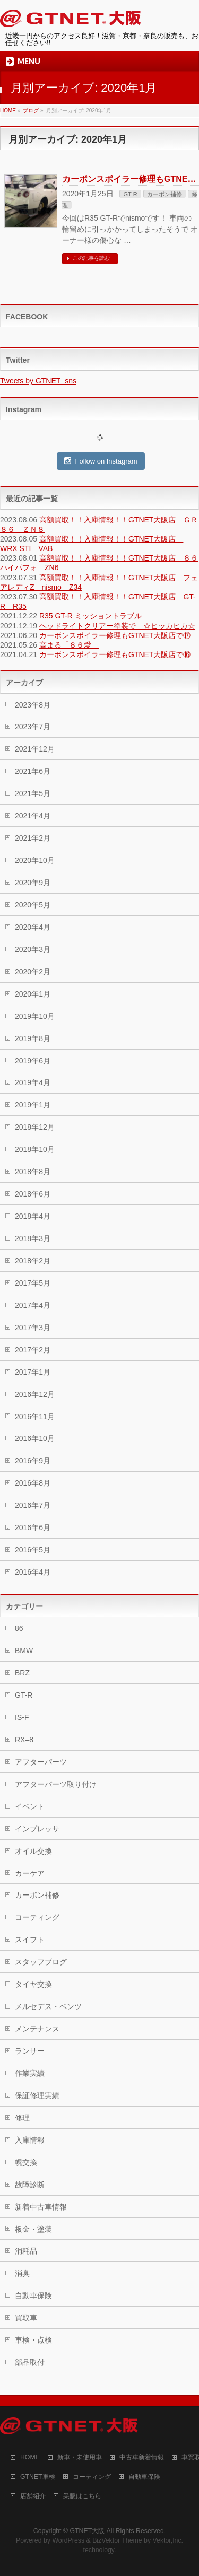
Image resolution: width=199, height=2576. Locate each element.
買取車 (26, 2317)
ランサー (30, 2051)
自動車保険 (33, 2295)
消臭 (22, 2273)
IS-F (22, 1717)
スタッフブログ (41, 1962)
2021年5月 (32, 793)
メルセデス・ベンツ (48, 2006)
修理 (22, 2118)
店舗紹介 (33, 2496)
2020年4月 (32, 927)
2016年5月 (32, 1549)
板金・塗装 (33, 2229)
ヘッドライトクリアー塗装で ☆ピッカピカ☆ (117, 626)
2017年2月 (32, 1350)
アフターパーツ (41, 1762)
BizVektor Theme (117, 2540)
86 (19, 1628)
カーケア (30, 1873)
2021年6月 (32, 771)
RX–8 (24, 1739)
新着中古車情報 (41, 2207)
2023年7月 (32, 726)
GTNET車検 (37, 2477)
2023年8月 (32, 705)
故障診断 (30, 2184)
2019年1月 (32, 1105)
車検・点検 (33, 2340)
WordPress (68, 2540)
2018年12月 (35, 1127)
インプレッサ (37, 1828)
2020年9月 (32, 882)
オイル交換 (33, 1851)
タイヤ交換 (33, 1984)
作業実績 (30, 2073)
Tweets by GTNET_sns (38, 381)
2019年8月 (32, 1038)
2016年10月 (35, 1438)
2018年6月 (32, 1194)
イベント (30, 1806)
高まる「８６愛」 (69, 645)
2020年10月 (35, 860)
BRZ (22, 1673)
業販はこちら (82, 2496)
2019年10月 (35, 1016)
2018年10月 (35, 1149)
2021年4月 (32, 815)
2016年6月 (32, 1527)
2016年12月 (35, 1394)
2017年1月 (32, 1372)
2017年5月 (32, 1283)
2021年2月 (32, 838)
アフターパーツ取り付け (56, 1784)
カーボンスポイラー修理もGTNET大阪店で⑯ (115, 654)
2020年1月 (32, 994)
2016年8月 (32, 1483)
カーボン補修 (164, 194)
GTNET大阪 (87, 2531)
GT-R (130, 194)
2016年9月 (32, 1460)
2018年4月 (32, 1216)
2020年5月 (32, 905)
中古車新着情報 (141, 2457)
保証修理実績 (37, 2095)
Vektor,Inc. (168, 2540)
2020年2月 (32, 971)
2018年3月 (32, 1238)
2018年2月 (32, 1260)
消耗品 (26, 2251)
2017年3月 (32, 1327)
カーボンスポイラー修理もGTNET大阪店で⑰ (115, 635)
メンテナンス (37, 2028)
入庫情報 (30, 2140)
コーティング (37, 1917)
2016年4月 (32, 1572)
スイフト (30, 1939)
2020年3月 (32, 949)
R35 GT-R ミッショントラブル (90, 616)
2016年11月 (35, 1416)
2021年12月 (35, 749)
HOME (30, 2457)
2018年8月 (32, 1171)
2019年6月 (32, 1060)
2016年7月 (32, 1505)
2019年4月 (32, 1082)
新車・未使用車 (79, 2457)
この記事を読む (91, 258)
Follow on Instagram (100, 461)
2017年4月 (32, 1305)
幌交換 (26, 2162)
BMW (24, 1650)
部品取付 (30, 2362)
